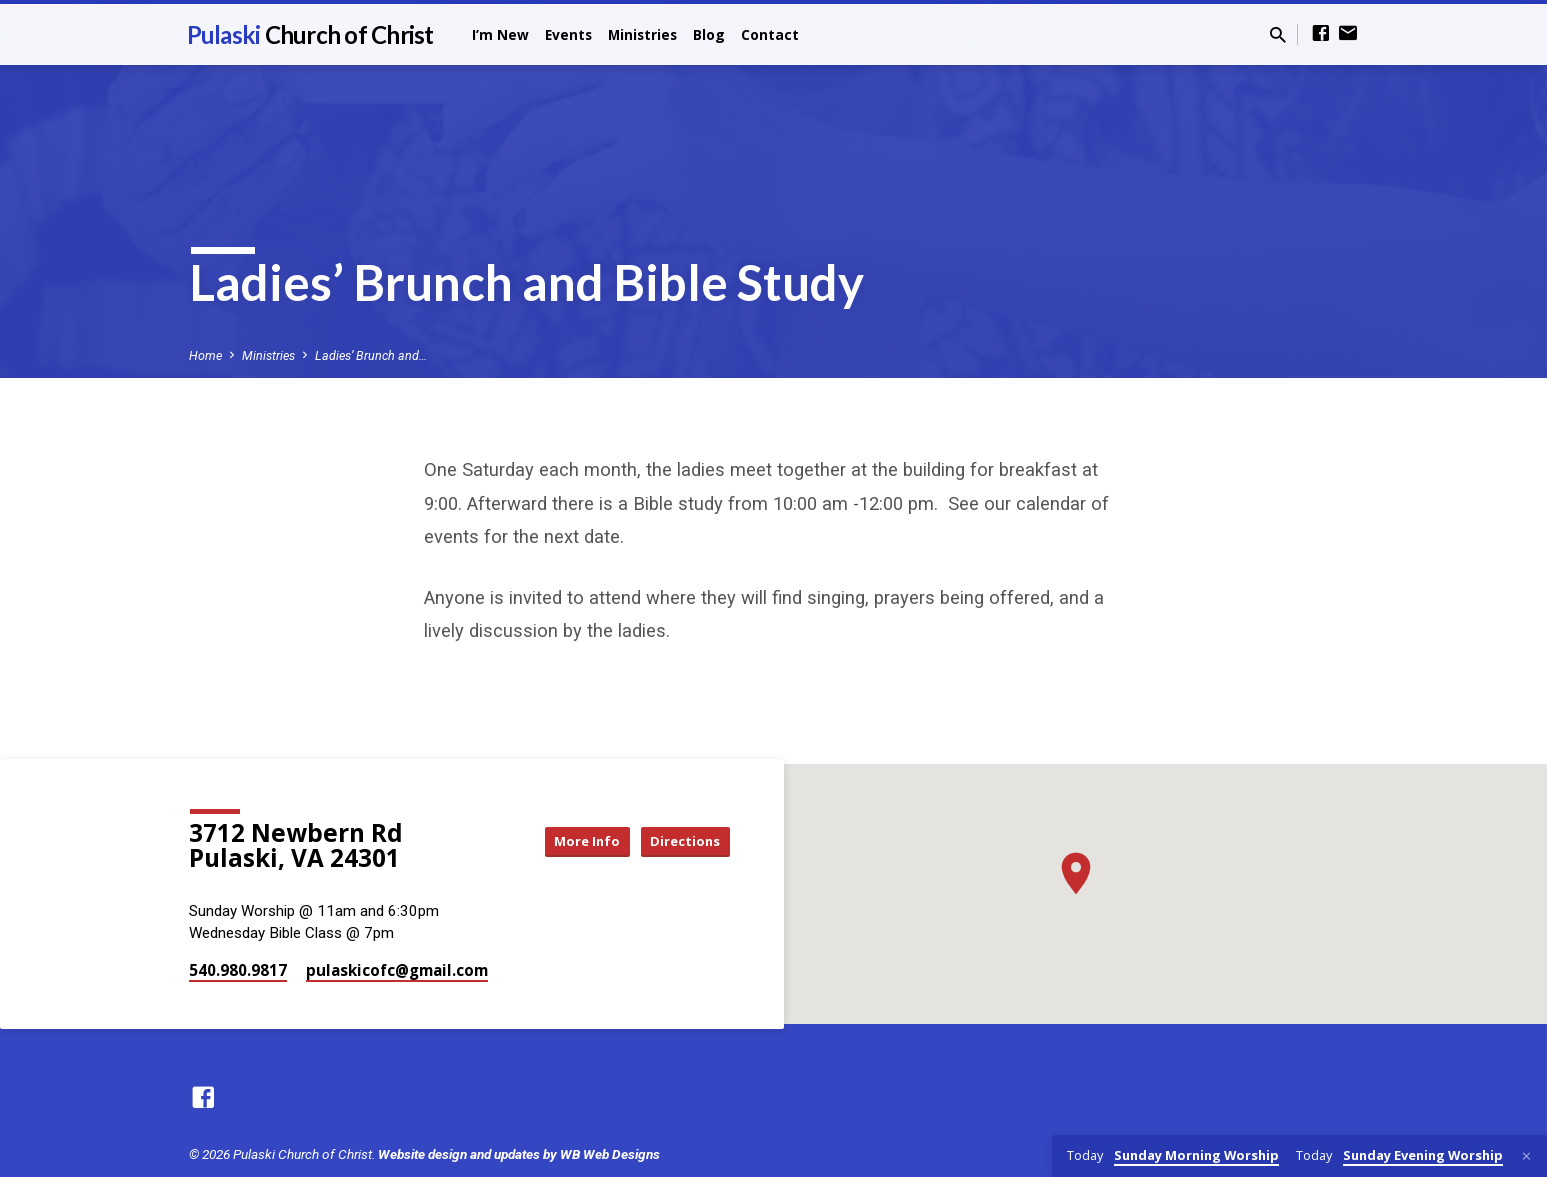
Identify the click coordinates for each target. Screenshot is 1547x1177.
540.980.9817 (238, 970)
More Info (567, 841)
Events (568, 34)
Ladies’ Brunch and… (371, 355)
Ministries (642, 34)
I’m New (500, 34)
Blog (709, 34)
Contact (770, 34)
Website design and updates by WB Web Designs (519, 1154)
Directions (679, 841)
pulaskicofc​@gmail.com (397, 970)
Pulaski (310, 34)
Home (205, 355)
